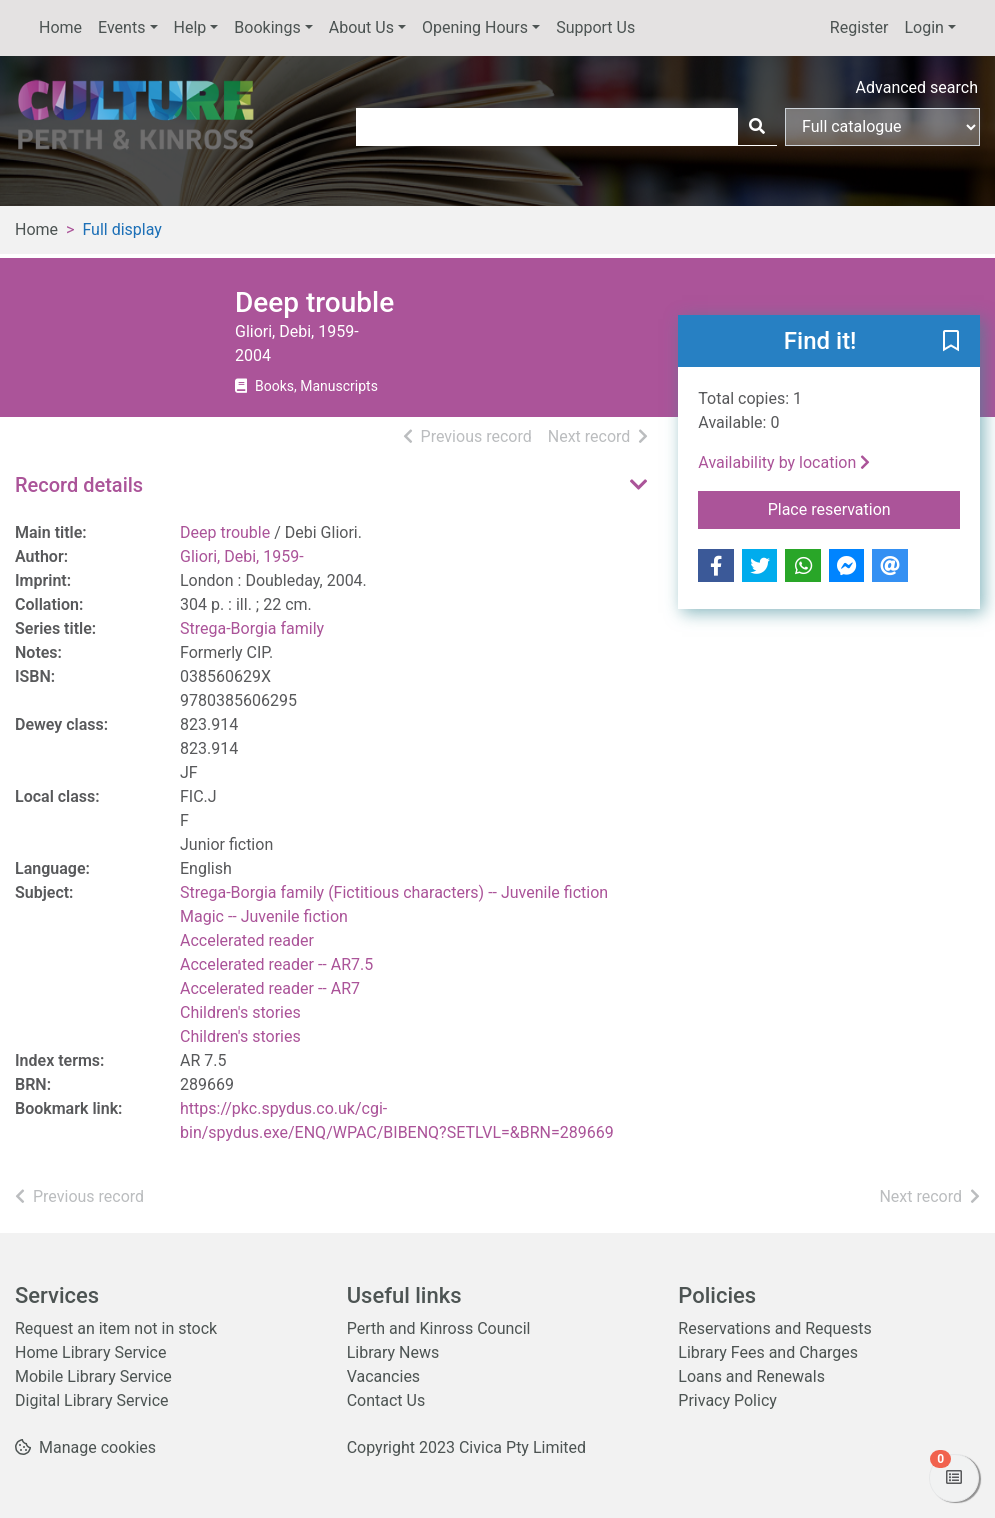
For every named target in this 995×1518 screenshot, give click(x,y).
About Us (361, 27)
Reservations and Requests (774, 1328)
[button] (951, 342)
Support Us (595, 27)
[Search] (757, 127)
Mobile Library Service (93, 1376)
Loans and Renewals (751, 1376)
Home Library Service (90, 1352)
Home (60, 27)
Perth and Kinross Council (439, 1328)
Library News (393, 1352)
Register (859, 27)
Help (190, 27)
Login (923, 27)
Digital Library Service (92, 1400)
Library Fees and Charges (768, 1352)
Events (121, 27)
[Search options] (882, 127)
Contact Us (386, 1400)
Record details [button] (79, 485)
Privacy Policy (727, 1400)
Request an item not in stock (116, 1328)
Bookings (267, 27)
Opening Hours (475, 27)
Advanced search (917, 87)
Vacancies (383, 1376)
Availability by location (784, 462)
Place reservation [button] (864, 508)
